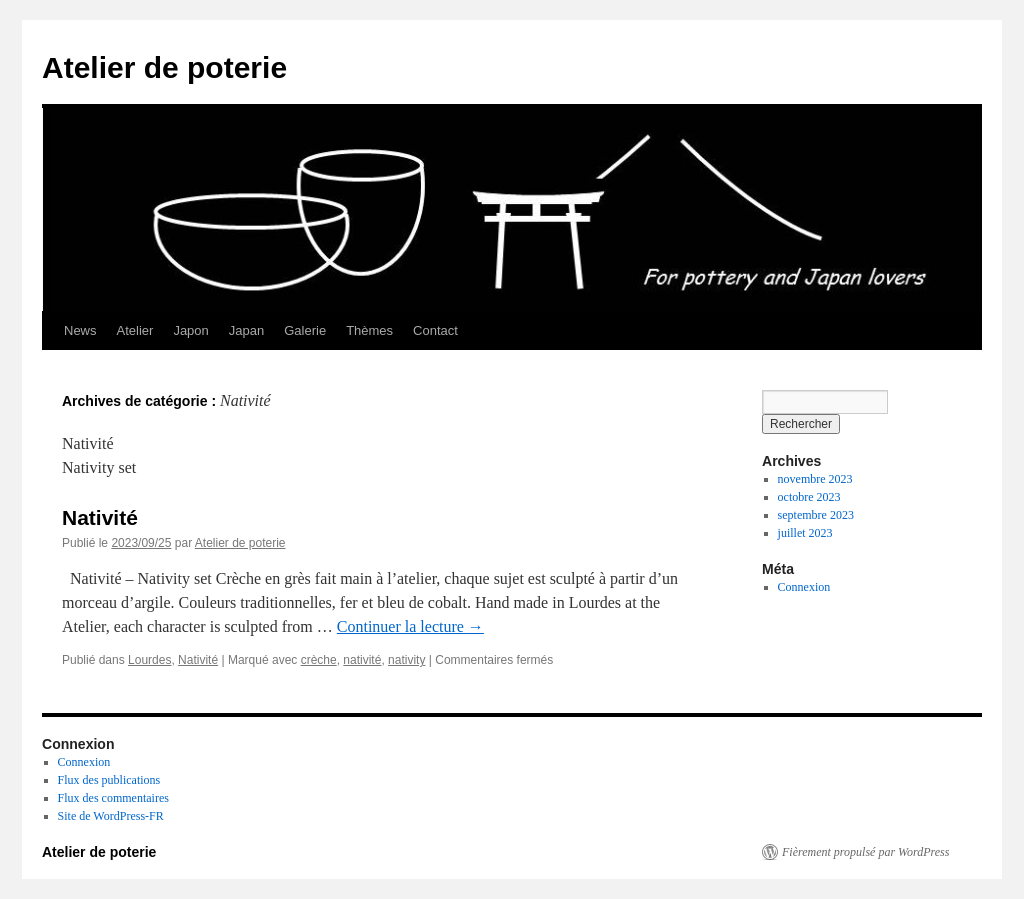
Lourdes (149, 660)
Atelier (135, 330)
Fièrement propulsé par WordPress (865, 852)
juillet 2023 (805, 533)
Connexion (804, 587)
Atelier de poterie (164, 67)
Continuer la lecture (410, 626)
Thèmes (369, 330)
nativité (362, 660)
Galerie (305, 330)
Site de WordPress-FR (111, 816)
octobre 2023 (809, 497)
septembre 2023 (816, 515)
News (80, 330)
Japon (190, 330)
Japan (246, 330)
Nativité (100, 517)
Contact (435, 330)
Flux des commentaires (113, 798)
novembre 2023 (815, 479)
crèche (319, 660)
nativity (406, 660)
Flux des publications (109, 780)
